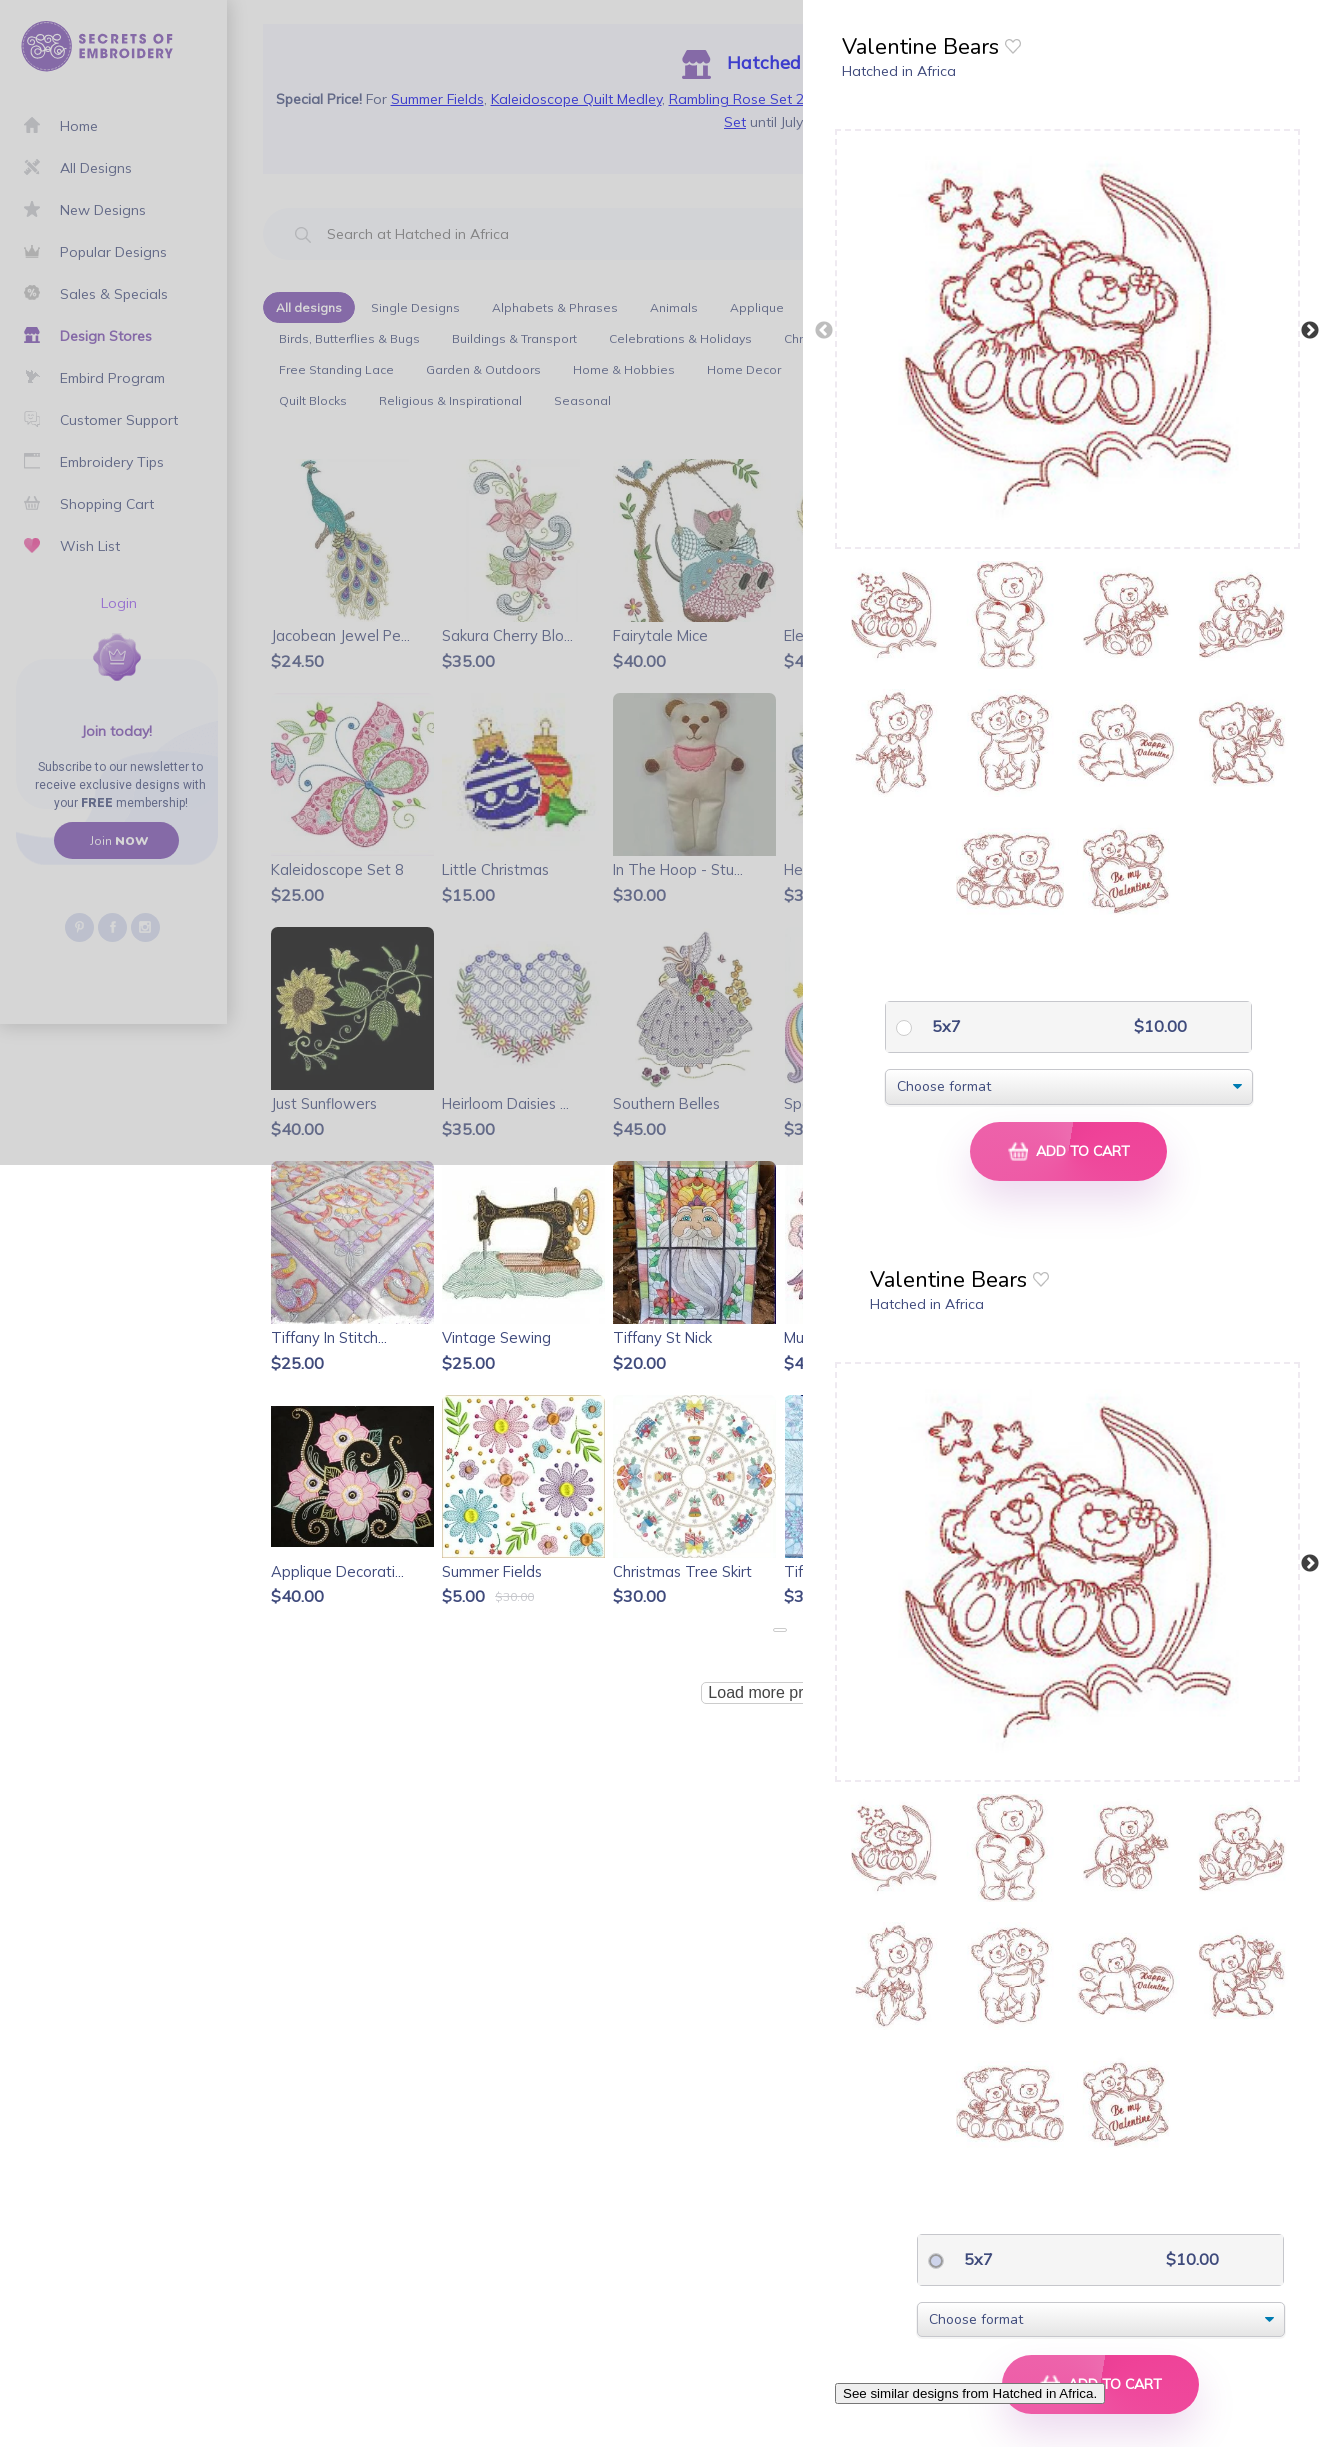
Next (1310, 331)
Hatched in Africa (899, 71)
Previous (824, 331)
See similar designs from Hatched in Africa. (970, 2393)
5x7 (944, 1026)
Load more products (779, 1692)
